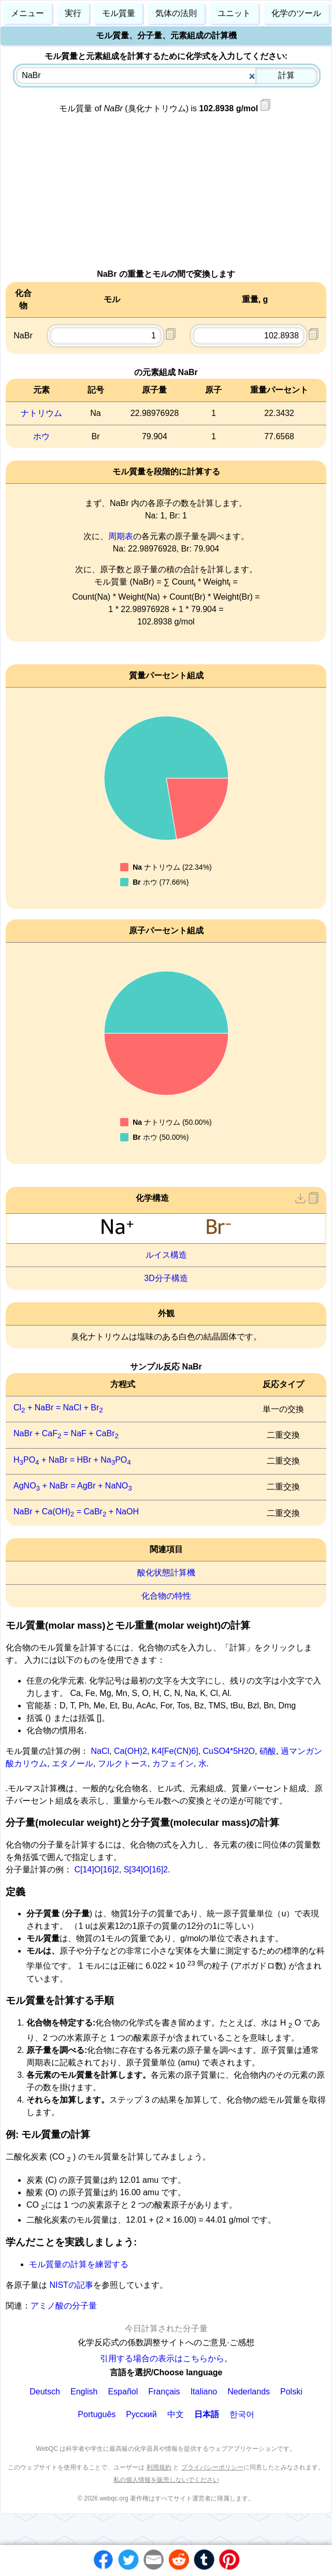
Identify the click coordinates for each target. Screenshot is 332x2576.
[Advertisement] (166, 195)
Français (164, 2391)
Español (123, 2391)
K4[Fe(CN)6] (175, 1751)
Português (97, 2414)
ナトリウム (41, 413)
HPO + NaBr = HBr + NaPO (72, 1459)
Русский (141, 2414)
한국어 (241, 2414)
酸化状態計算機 (166, 1572)
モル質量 (118, 13)
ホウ (41, 436)
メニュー (27, 13)
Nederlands (248, 2391)
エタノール (72, 1763)
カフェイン (173, 1763)
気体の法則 (176, 13)
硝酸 (267, 1751)
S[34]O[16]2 (146, 1869)
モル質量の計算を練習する (78, 2264)
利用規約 (159, 2467)
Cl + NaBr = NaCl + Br (58, 1407)
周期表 (120, 536)
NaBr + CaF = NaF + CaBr (66, 1433)
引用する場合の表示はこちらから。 (166, 2358)
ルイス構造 (166, 1254)
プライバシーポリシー (212, 2467)
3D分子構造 (165, 1278)
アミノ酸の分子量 (64, 2305)
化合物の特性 (166, 1595)
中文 (175, 2414)
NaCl (100, 1751)
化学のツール (296, 13)
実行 (73, 13)
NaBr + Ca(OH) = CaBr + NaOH (76, 1511)
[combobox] (167, 75)
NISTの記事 (70, 2285)
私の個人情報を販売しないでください (166, 2479)
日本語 (206, 2414)
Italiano (204, 2391)
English (83, 2391)
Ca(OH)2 (130, 1751)
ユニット (234, 13)
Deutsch (45, 2391)
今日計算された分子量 (166, 2328)
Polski (291, 2391)
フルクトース (123, 1763)
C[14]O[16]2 (96, 1869)
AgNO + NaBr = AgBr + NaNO (72, 1485)
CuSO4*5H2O (229, 1751)
